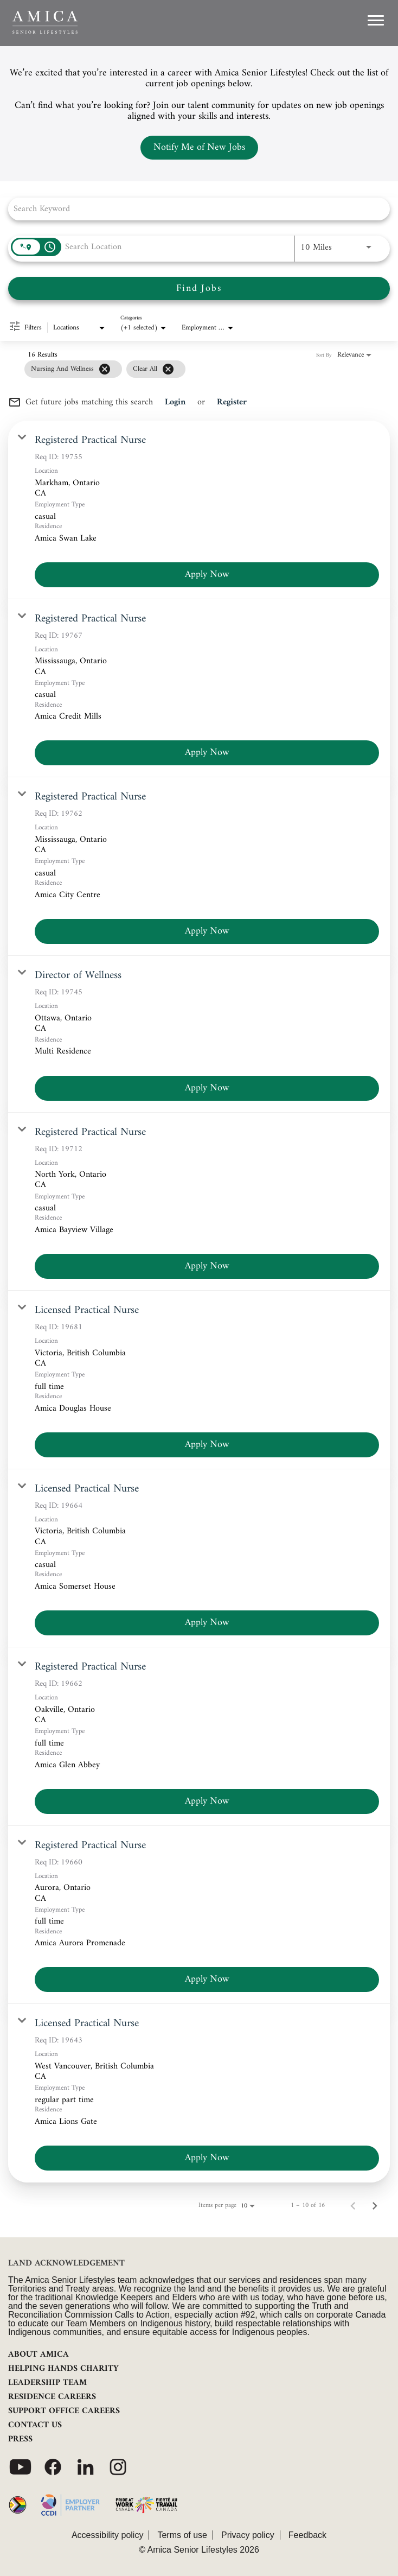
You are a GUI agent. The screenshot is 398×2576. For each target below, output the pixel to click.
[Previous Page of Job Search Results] (353, 2206)
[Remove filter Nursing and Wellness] (104, 369)
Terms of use (182, 2535)
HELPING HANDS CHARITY (63, 2368)
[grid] (104, 369)
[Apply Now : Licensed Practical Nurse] (207, 1444)
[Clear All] (168, 369)
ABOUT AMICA (38, 2354)
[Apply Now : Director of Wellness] (207, 1088)
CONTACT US (35, 2425)
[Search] (199, 288)
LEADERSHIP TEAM (47, 2382)
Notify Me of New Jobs (199, 147)
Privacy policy (247, 2535)
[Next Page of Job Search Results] (375, 2206)
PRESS (20, 2439)
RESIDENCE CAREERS (52, 2396)
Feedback (307, 2535)
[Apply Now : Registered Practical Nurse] (207, 574)
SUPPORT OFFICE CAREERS (64, 2411)
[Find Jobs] (199, 288)
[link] (199, 510)
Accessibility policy (107, 2535)
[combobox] (194, 208)
